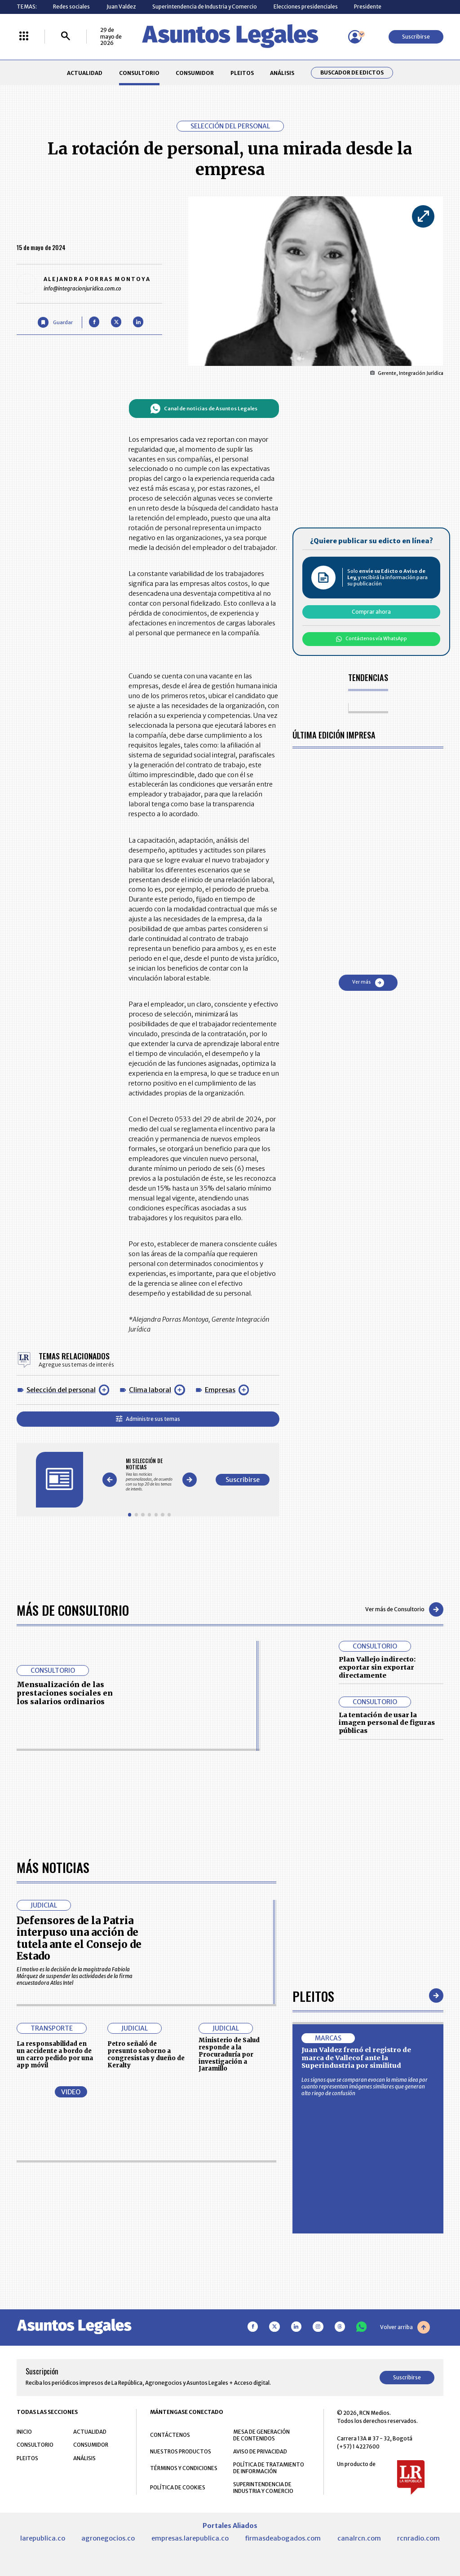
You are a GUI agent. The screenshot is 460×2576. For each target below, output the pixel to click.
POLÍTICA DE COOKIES (177, 2487)
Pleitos (313, 1995)
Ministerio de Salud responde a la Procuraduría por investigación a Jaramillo (229, 2054)
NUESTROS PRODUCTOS (180, 2451)
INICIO (24, 2431)
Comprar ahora (371, 611)
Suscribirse (416, 36)
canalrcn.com (359, 2538)
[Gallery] (149, 1474)
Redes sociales (71, 6)
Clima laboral (150, 1390)
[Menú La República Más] (24, 36)
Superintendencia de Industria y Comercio (204, 6)
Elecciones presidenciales (306, 6)
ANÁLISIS (282, 73)
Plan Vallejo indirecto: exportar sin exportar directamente (377, 1667)
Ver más (368, 982)
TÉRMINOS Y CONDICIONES (183, 2468)
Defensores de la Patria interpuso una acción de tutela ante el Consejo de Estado (79, 1938)
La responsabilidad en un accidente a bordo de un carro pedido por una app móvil (55, 2054)
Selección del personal (61, 1390)
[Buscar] (65, 36)
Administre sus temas (148, 1418)
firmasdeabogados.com (283, 2538)
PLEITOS (242, 73)
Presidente (367, 6)
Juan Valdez (121, 6)
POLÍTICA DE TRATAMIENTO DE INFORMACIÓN (268, 2468)
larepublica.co (42, 2538)
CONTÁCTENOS (170, 2434)
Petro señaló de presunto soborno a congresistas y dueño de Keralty (146, 2054)
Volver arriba (405, 2327)
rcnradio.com (418, 2538)
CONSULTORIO (139, 73)
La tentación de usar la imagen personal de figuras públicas (387, 1723)
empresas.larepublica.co (190, 2538)
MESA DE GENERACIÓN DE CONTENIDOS (261, 2435)
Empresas (220, 1390)
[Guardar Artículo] (55, 322)
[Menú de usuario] (355, 36)
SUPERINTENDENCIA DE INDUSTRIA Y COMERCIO (263, 2487)
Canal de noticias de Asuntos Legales (203, 408)
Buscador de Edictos (352, 73)
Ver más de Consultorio (404, 1609)
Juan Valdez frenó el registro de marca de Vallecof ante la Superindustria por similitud (356, 2058)
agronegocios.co (108, 2538)
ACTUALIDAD (84, 73)
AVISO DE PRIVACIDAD (260, 2451)
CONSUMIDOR (195, 73)
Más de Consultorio (73, 1609)
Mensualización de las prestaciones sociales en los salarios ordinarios (65, 1693)
